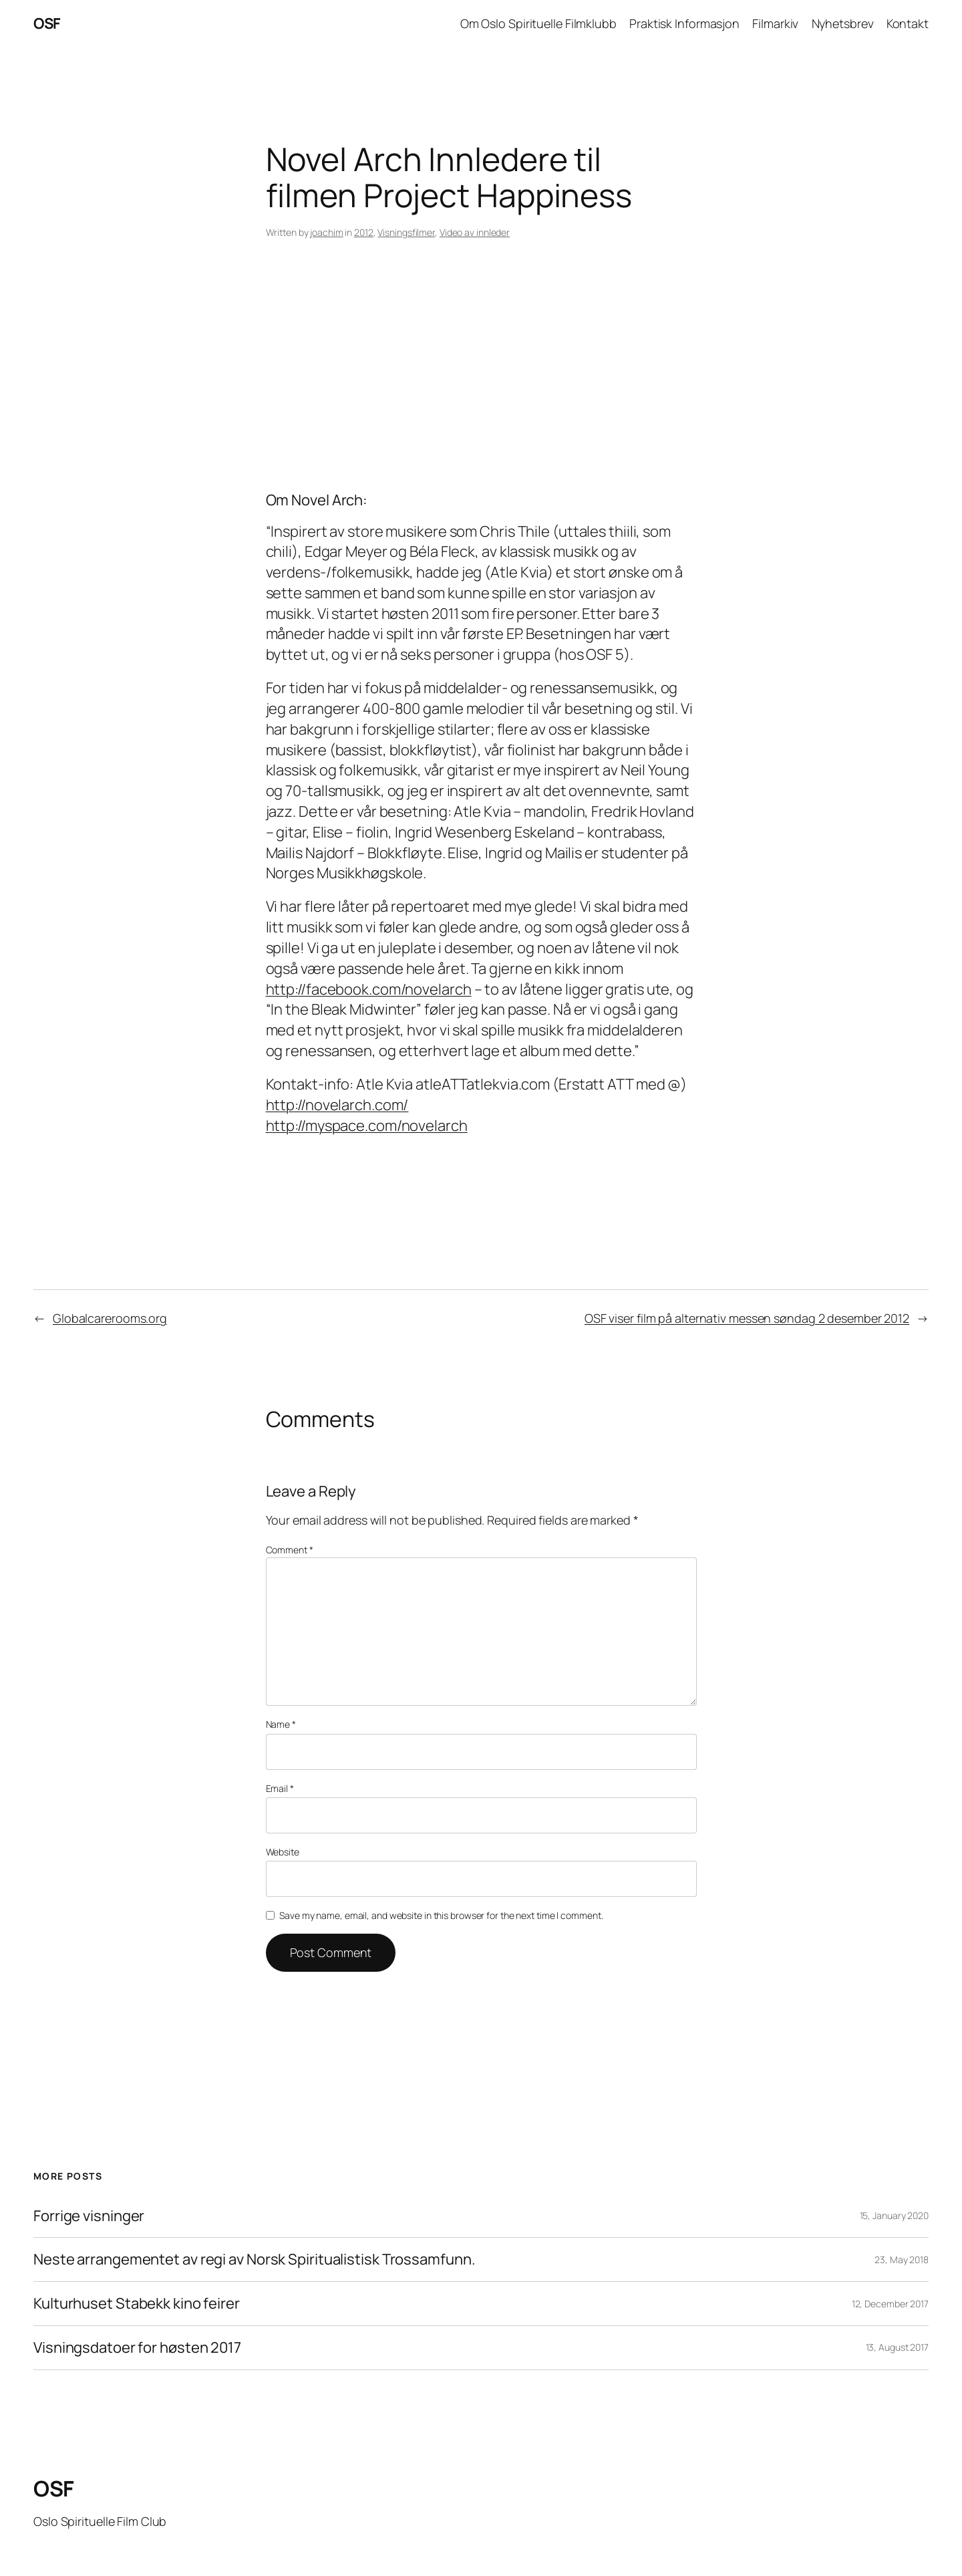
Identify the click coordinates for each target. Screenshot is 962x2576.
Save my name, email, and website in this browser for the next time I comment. (441, 1915)
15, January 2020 (894, 2215)
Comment (289, 1549)
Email (280, 1788)
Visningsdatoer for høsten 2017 (137, 2347)
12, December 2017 (890, 2303)
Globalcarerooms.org (110, 1318)
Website (282, 1851)
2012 (363, 232)
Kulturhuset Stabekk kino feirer (136, 2303)
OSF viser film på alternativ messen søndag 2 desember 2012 (747, 1318)
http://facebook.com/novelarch (369, 989)
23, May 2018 (901, 2259)
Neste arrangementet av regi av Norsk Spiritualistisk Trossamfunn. (254, 2259)
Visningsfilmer (406, 232)
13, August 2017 (897, 2347)
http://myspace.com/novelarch (367, 1126)
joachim (326, 232)
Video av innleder (475, 232)
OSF (47, 23)
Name (281, 1724)
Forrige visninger (88, 2216)
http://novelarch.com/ (337, 1105)
